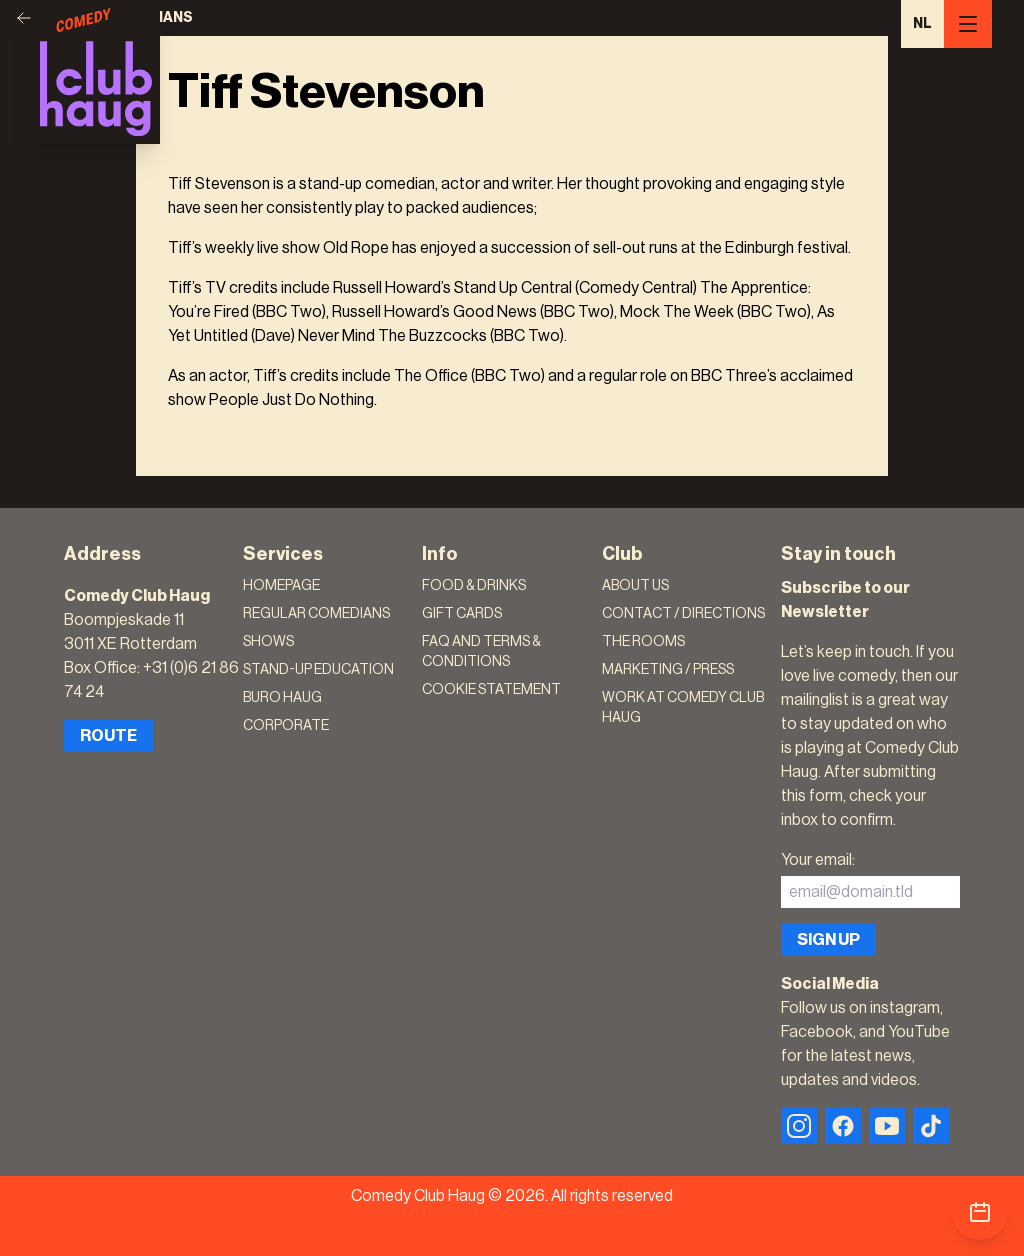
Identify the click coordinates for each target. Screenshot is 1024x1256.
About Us (635, 586)
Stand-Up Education (318, 670)
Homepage (281, 586)
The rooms (643, 642)
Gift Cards (462, 614)
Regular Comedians (316, 614)
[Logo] (96, 72)
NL (922, 24)
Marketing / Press (668, 670)
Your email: (818, 860)
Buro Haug (282, 698)
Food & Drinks (474, 586)
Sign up (828, 940)
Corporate (286, 726)
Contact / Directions (683, 614)
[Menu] (968, 24)
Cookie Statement (491, 690)
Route (108, 736)
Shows (268, 642)
